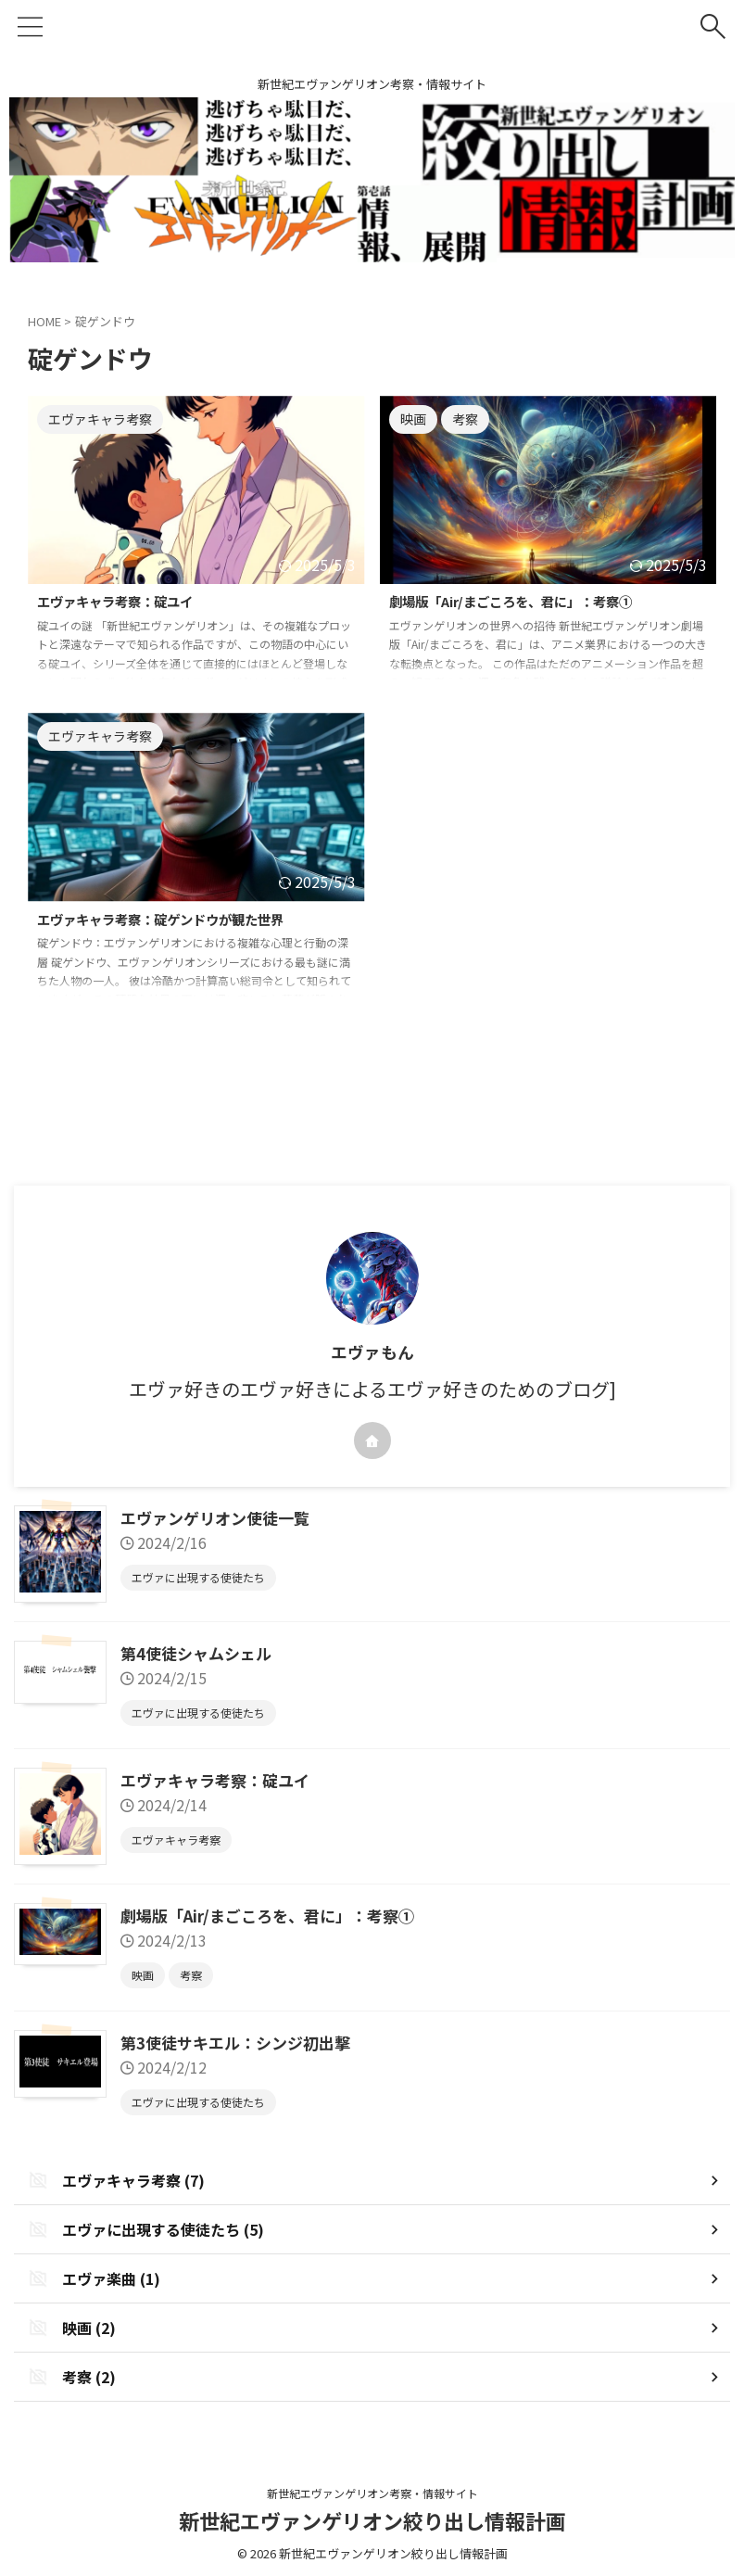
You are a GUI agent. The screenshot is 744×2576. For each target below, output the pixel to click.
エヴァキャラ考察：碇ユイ (126, 602)
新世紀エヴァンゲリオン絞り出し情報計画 (372, 2517)
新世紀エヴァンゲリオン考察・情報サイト (372, 2489)
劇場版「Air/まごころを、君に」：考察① (527, 602)
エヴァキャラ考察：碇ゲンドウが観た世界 (178, 920)
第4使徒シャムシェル (200, 1651)
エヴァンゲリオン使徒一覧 (220, 1517)
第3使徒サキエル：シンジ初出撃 (242, 2038)
